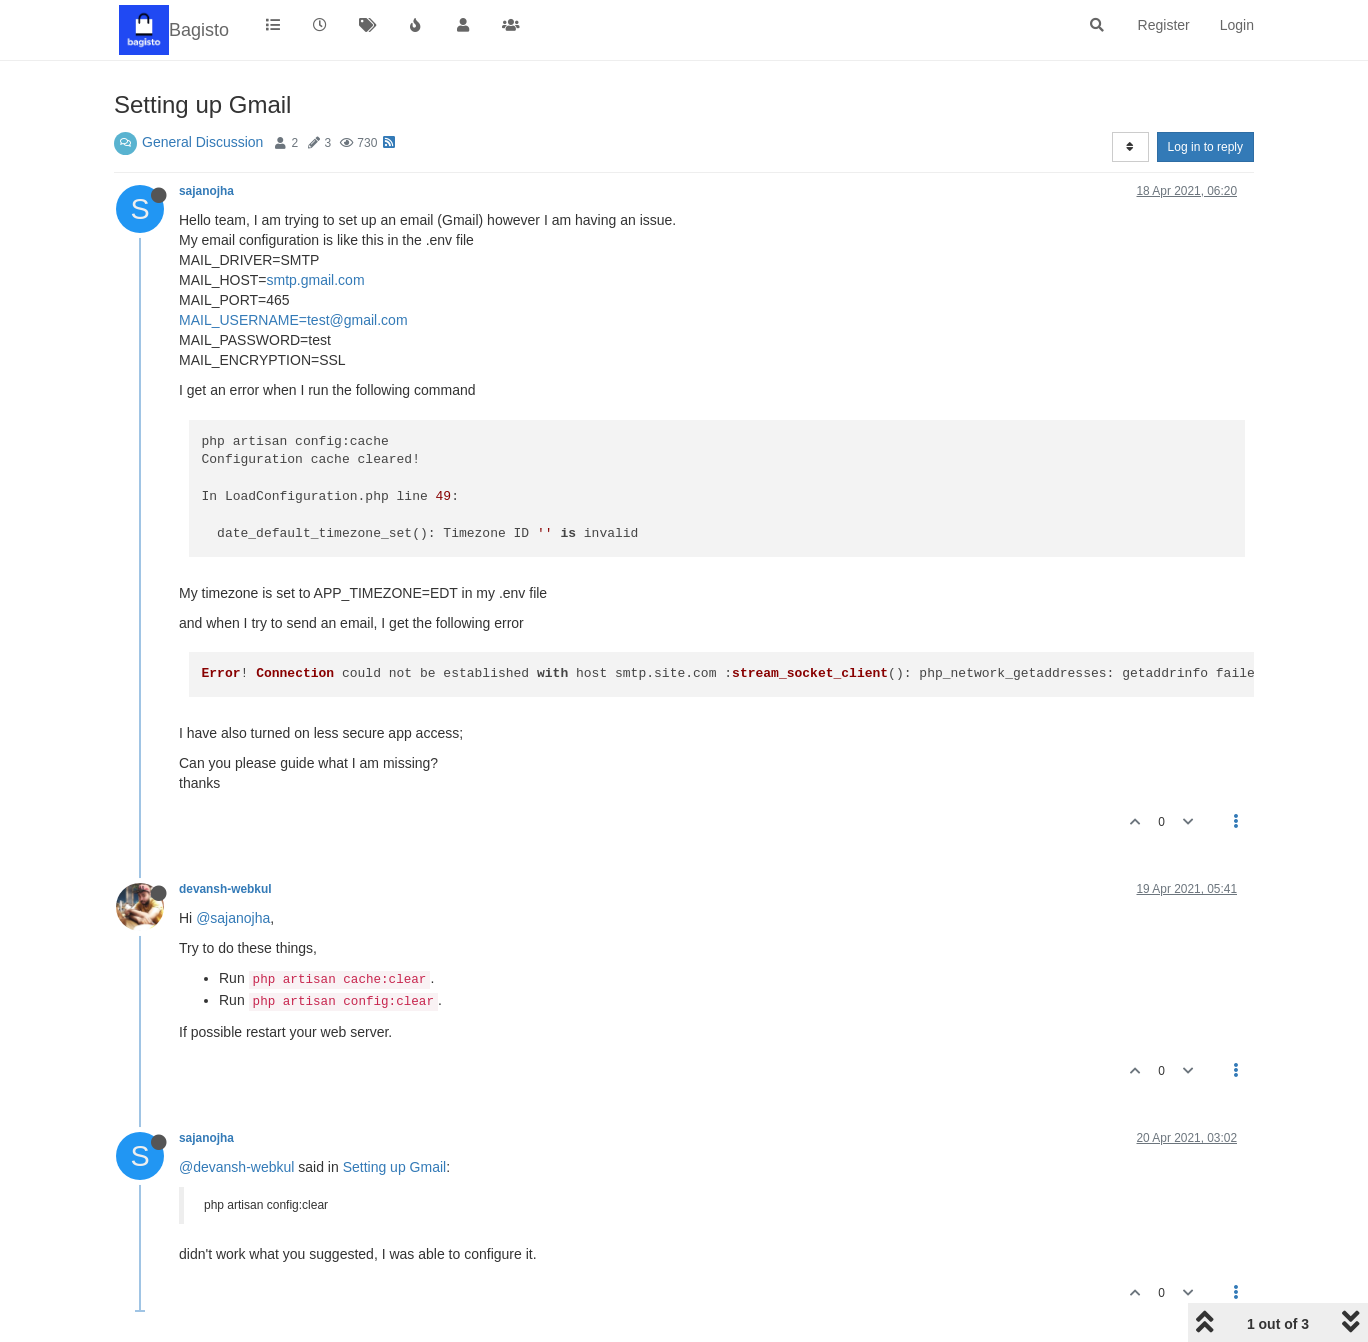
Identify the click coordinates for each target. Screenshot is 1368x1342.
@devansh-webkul (236, 1167)
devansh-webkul (225, 889)
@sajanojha (233, 918)
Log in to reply (1205, 147)
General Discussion (202, 142)
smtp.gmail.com (316, 280)
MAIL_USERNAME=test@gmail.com (293, 320)
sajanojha (206, 191)
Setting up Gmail (395, 1167)
